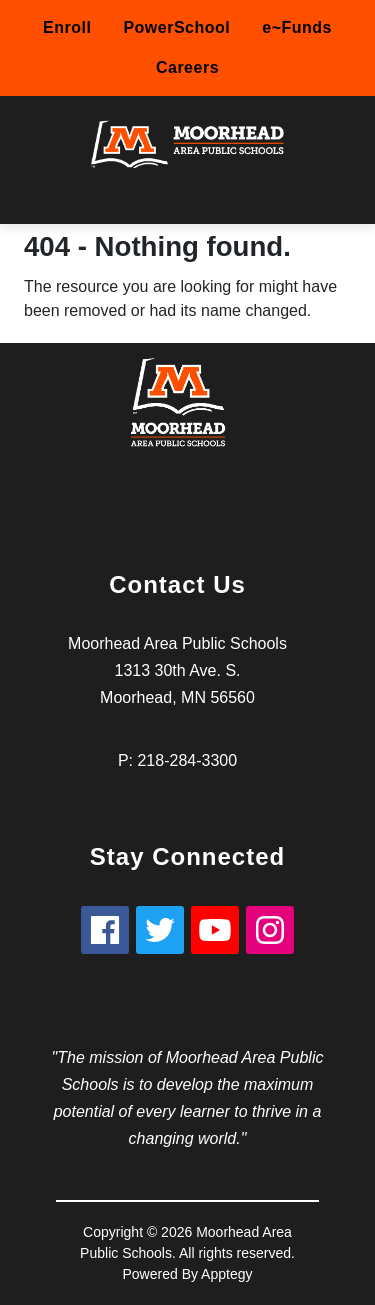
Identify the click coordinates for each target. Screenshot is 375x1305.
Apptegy (226, 1274)
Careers (187, 67)
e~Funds (297, 27)
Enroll (67, 27)
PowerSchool (176, 27)
